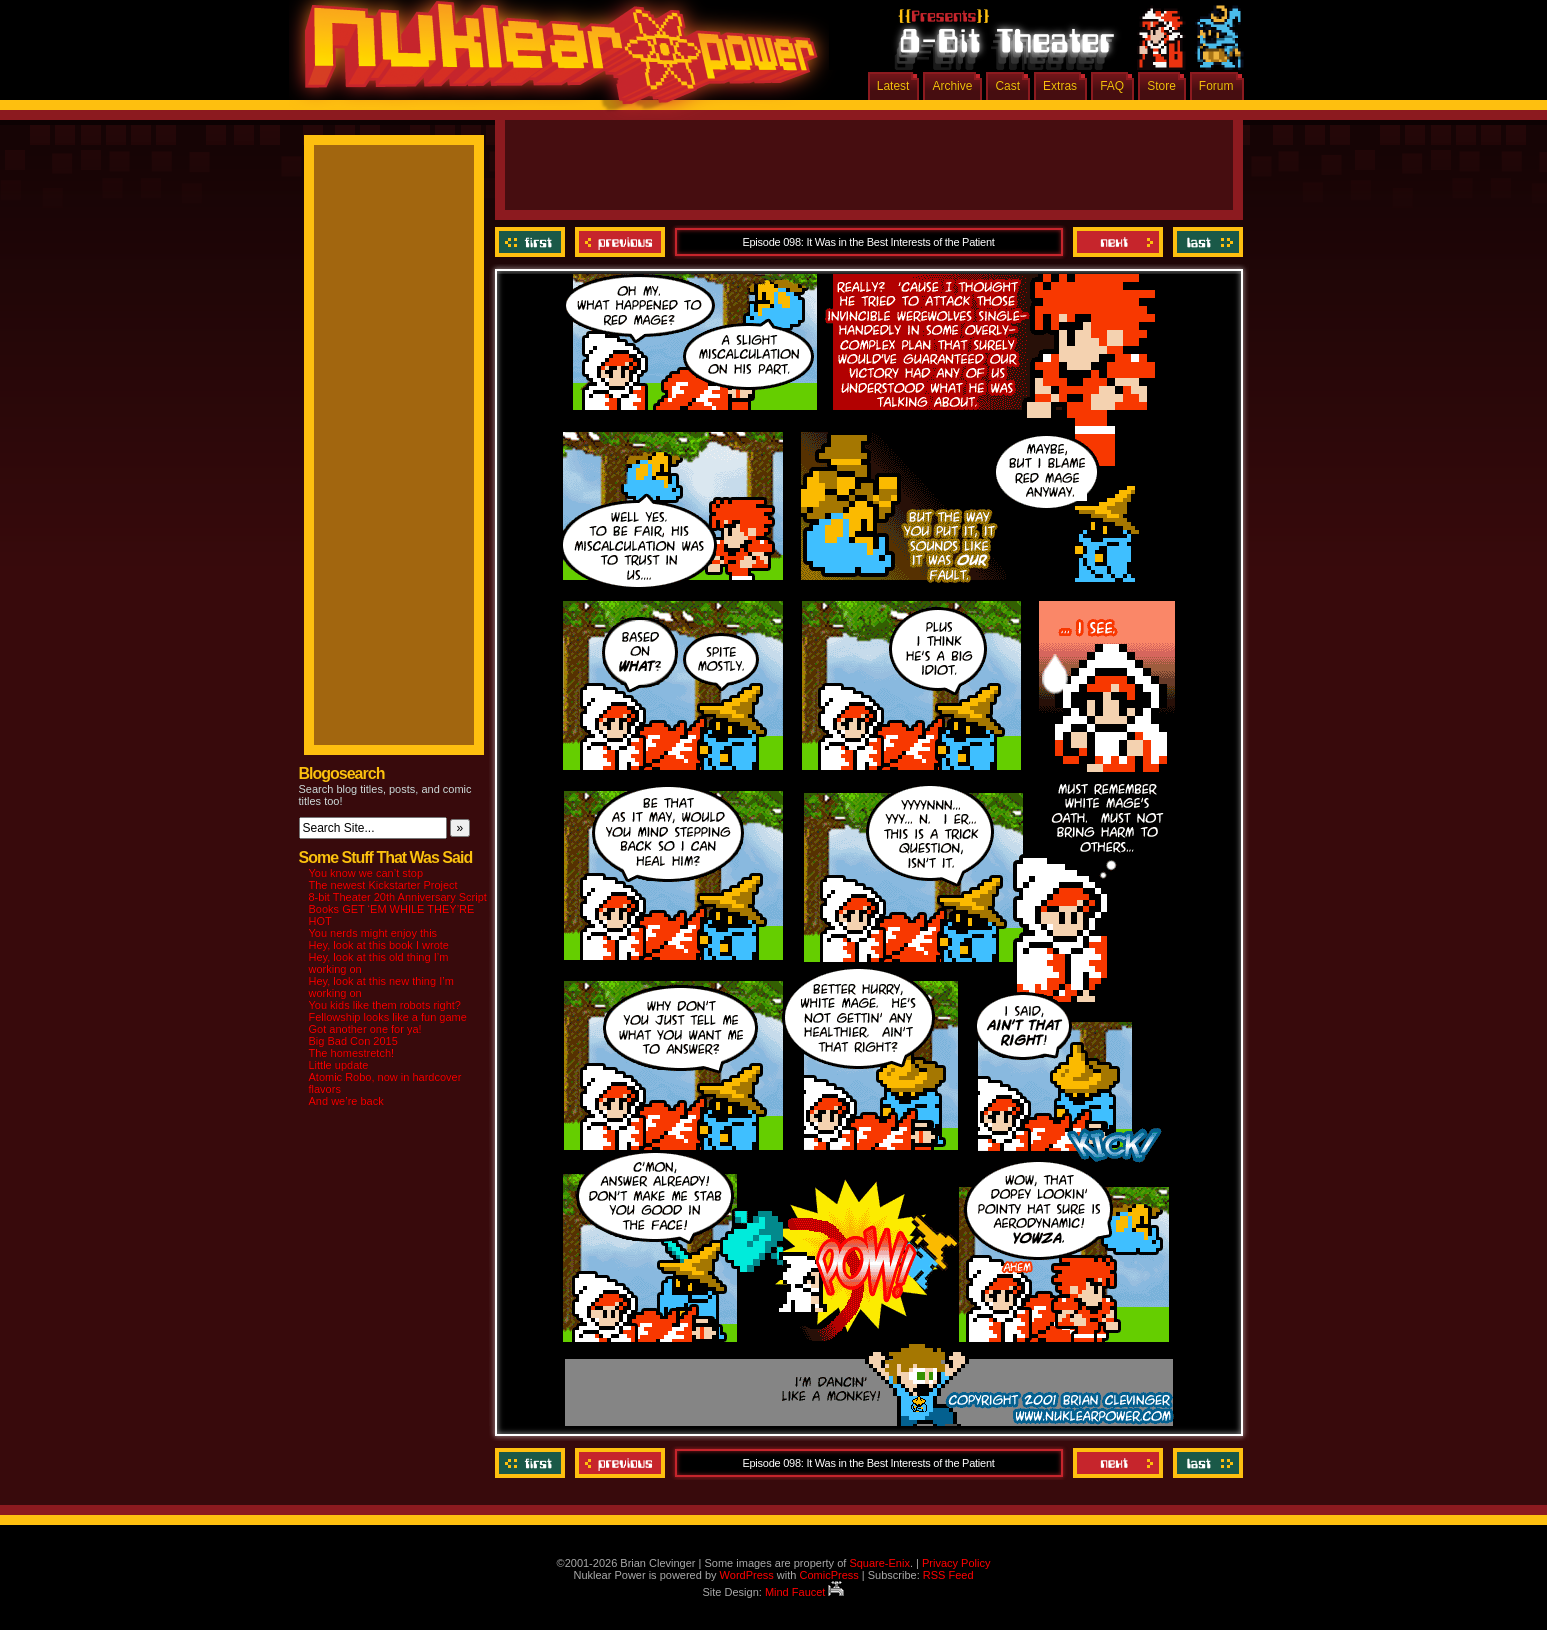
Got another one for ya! (365, 1029)
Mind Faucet (805, 1592)
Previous (620, 242)
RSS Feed (948, 1575)
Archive (952, 86)
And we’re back (346, 1101)
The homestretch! (352, 1053)
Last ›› (1205, 242)
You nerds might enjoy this (373, 933)
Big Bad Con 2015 (353, 1041)
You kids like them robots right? (385, 1005)
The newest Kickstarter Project (383, 885)
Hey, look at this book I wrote (379, 945)
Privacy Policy (956, 1563)
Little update (339, 1065)
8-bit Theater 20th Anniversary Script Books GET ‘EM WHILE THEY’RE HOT (398, 909)
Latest (893, 86)
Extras (1060, 86)
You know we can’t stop (366, 873)
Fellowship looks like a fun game (388, 1017)
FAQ (1112, 86)
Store (1161, 86)
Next (1118, 242)
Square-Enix (879, 1563)
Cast (1007, 86)
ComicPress (828, 1575)
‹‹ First (532, 242)
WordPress (747, 1575)
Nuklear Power (554, 60)
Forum (1216, 86)
